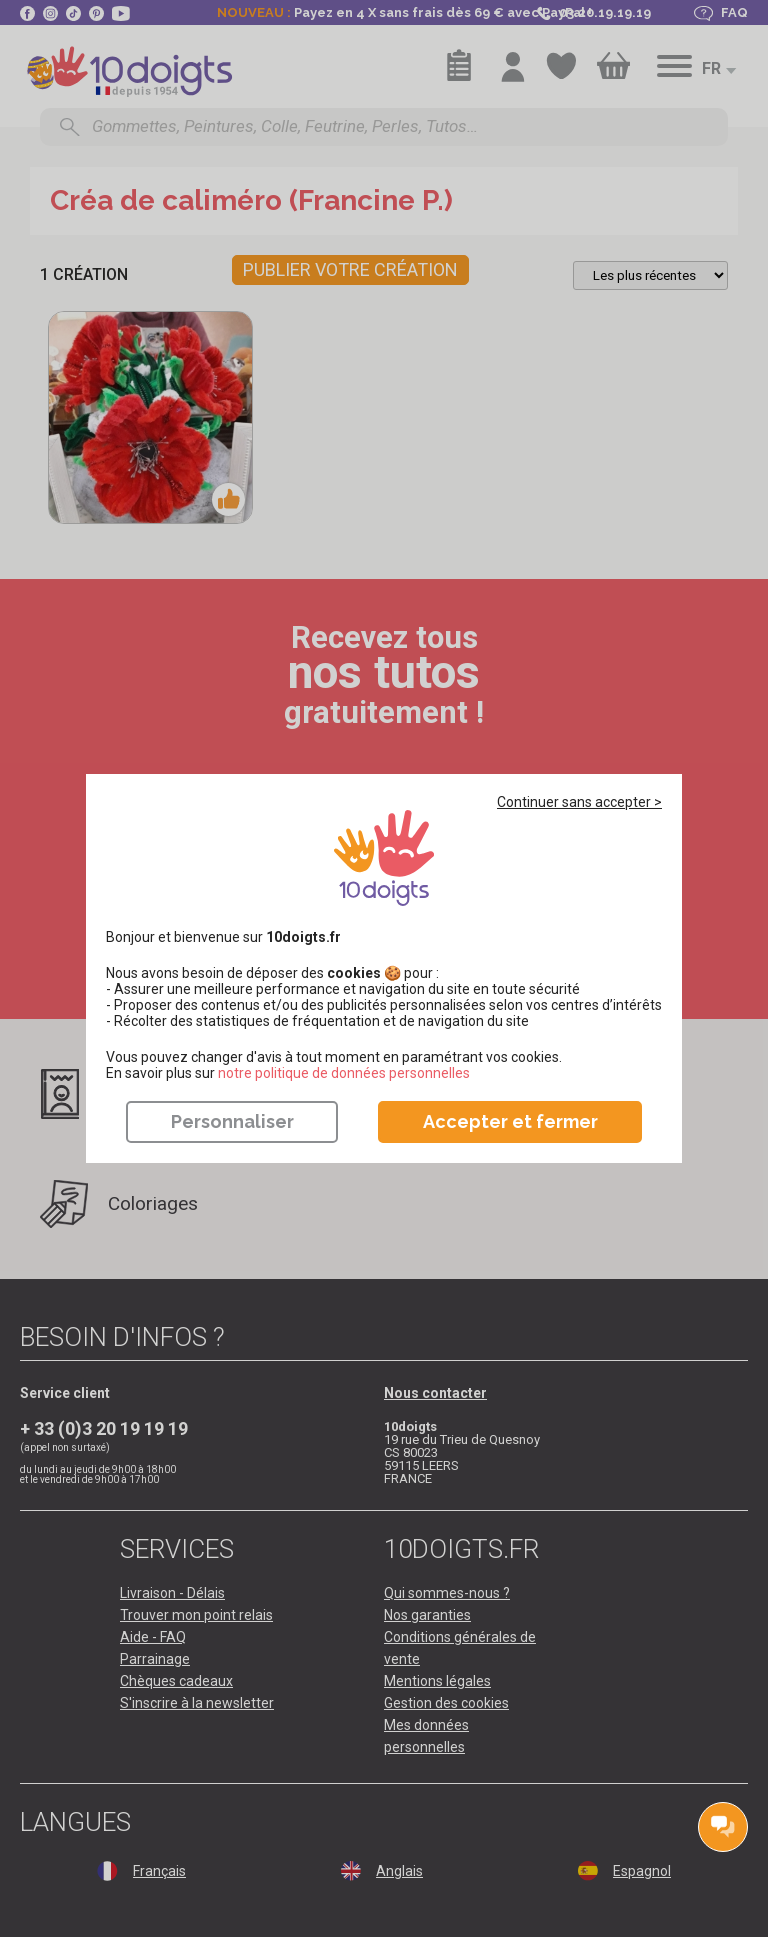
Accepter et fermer (510, 1121)
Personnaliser (232, 1121)
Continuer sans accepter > (579, 802)
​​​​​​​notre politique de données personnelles (344, 1073)
